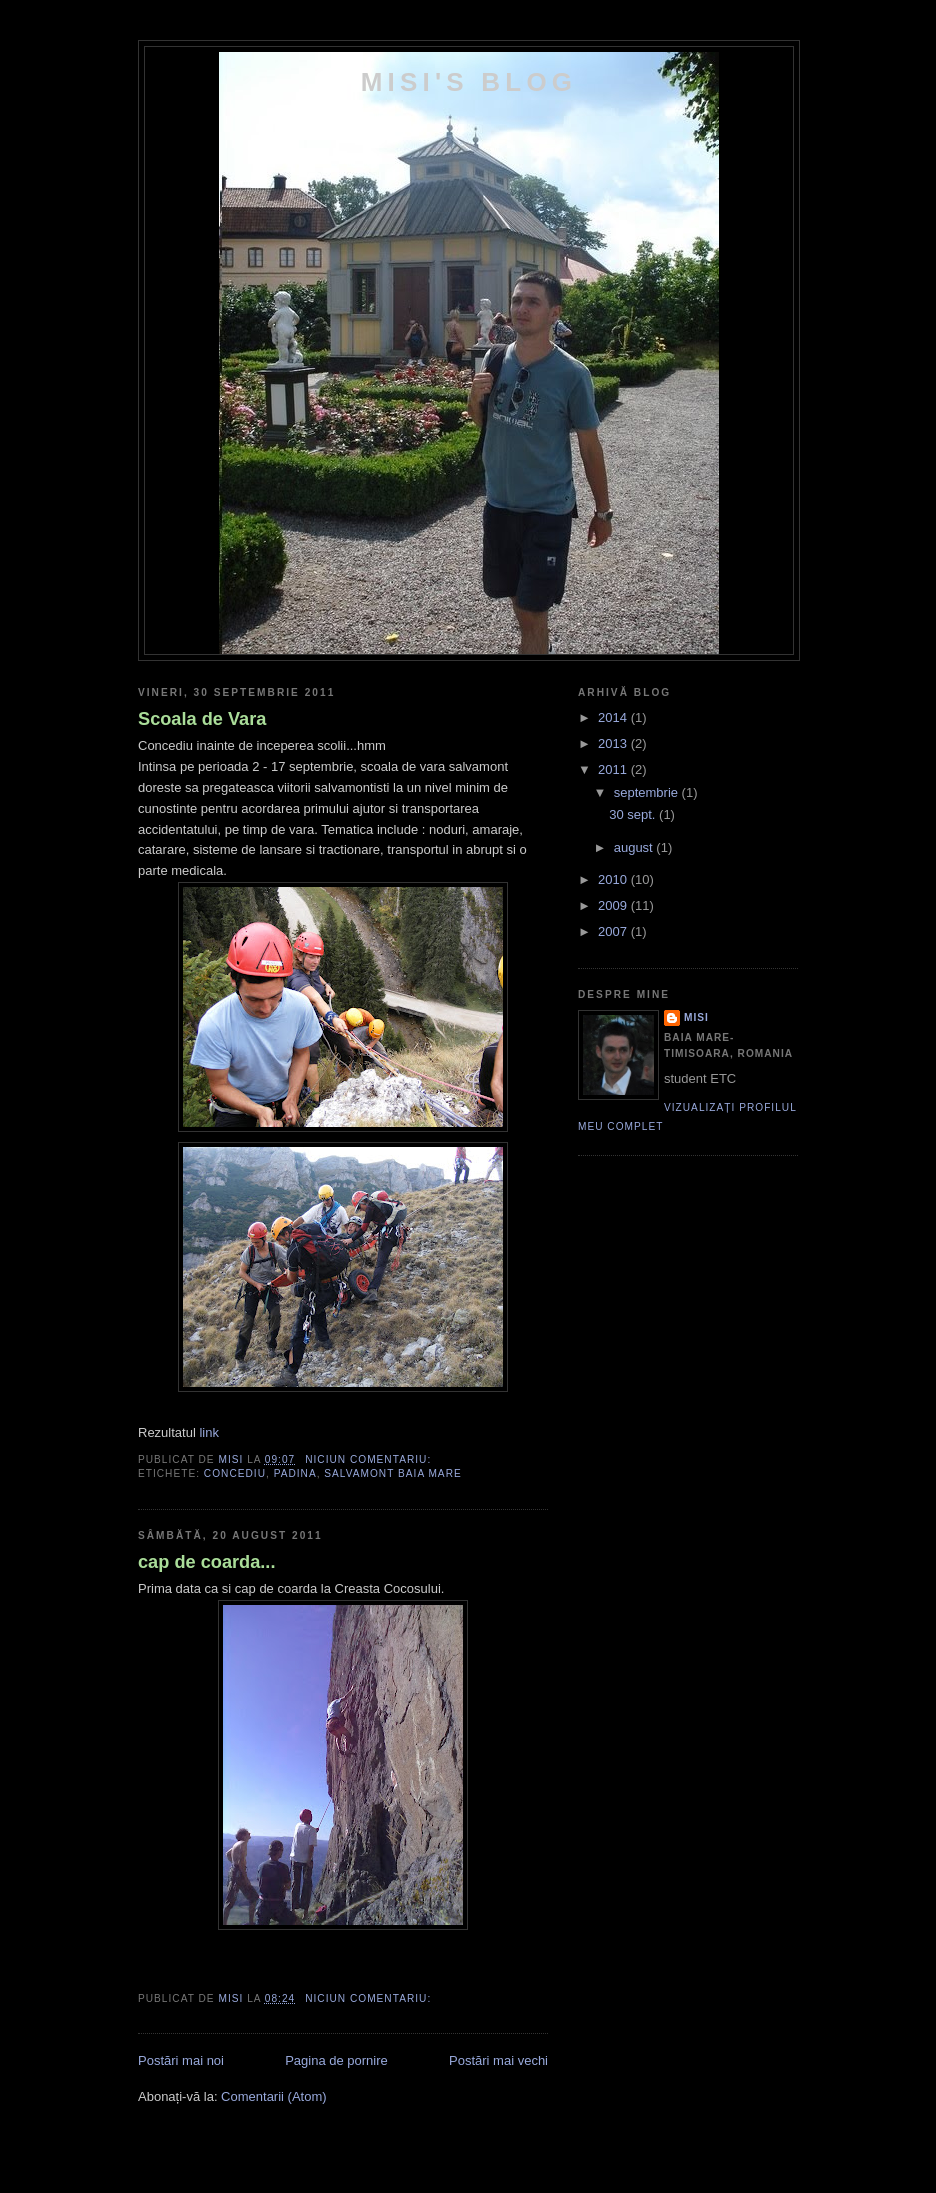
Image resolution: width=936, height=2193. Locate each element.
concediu (235, 1473)
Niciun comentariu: (370, 1459)
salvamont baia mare (392, 1473)
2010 (614, 879)
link (209, 1432)
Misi (696, 1017)
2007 (614, 931)
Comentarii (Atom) (273, 2096)
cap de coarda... (206, 1562)
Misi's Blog (469, 82)
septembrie (648, 792)
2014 (614, 717)
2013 (614, 743)
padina (295, 1473)
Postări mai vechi (498, 2060)
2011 (614, 769)
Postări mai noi (181, 2060)
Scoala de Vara (202, 719)
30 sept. (634, 814)
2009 (614, 905)
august (635, 847)
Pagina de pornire (336, 2060)
